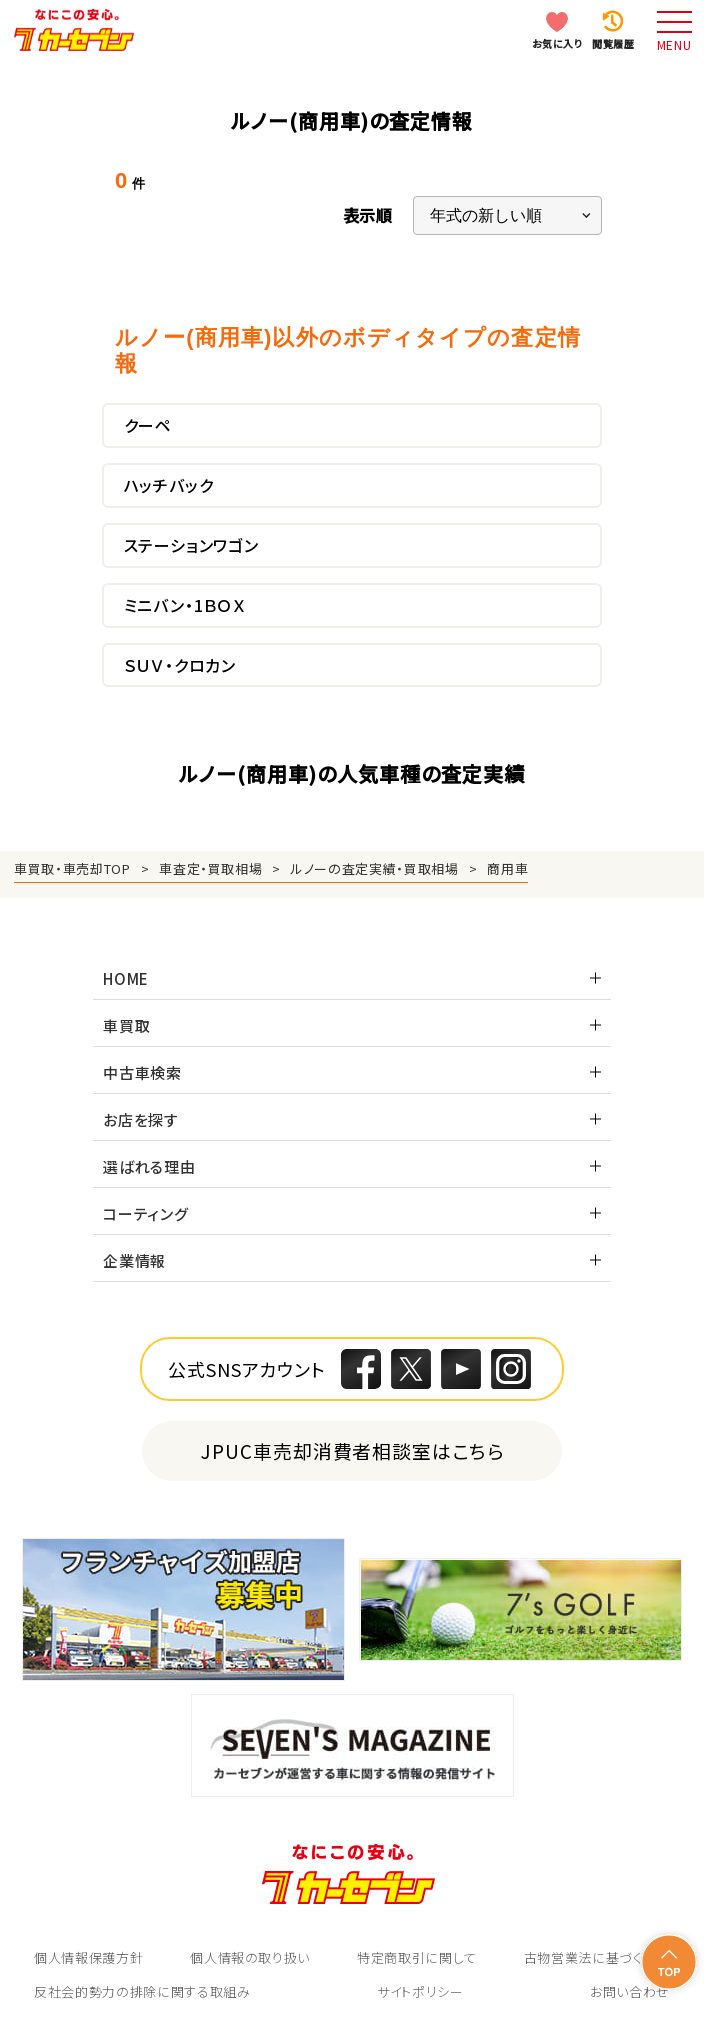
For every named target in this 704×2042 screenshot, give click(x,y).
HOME (126, 978)
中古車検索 (142, 1072)
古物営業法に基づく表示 (597, 1957)
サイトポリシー (420, 1991)
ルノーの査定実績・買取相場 (374, 868)
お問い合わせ (630, 1991)
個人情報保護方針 (88, 1957)
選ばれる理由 (149, 1166)
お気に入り (557, 43)
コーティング (146, 1213)
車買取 (126, 1025)
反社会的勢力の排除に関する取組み (142, 1991)
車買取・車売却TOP (72, 868)
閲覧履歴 (613, 43)
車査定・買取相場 (210, 868)
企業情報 (134, 1260)
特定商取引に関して (417, 1957)
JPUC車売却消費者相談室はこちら (352, 1450)
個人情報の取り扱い (250, 1957)
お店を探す (141, 1119)
